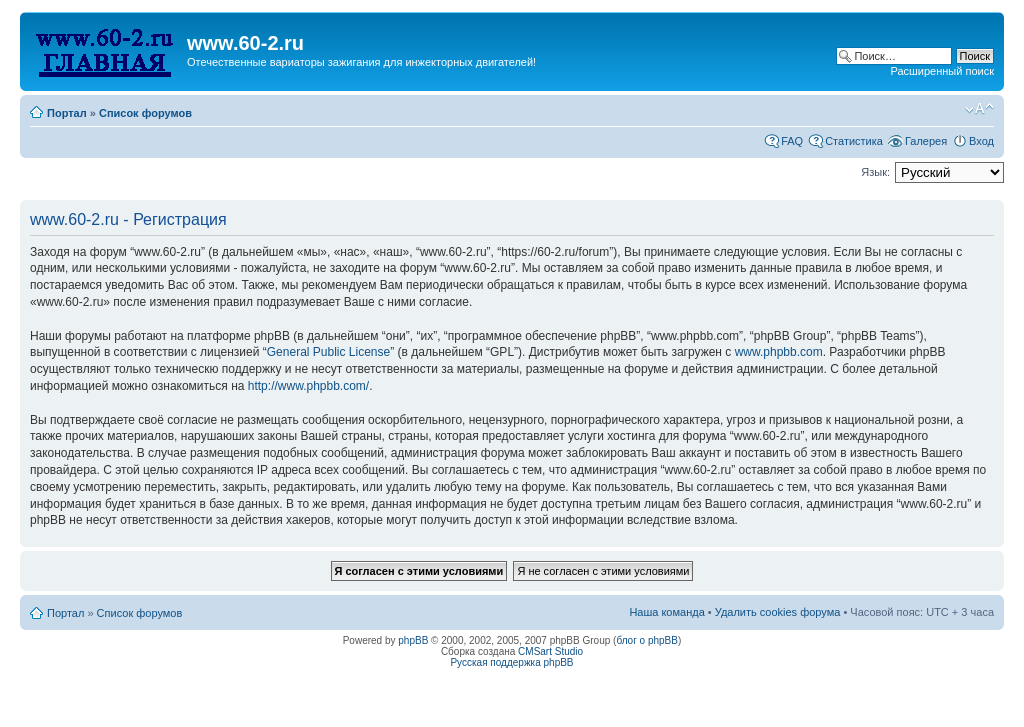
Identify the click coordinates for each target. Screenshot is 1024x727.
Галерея (926, 141)
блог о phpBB (647, 640)
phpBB (413, 640)
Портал (67, 113)
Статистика (854, 141)
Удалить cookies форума (778, 612)
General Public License (328, 352)
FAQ (792, 141)
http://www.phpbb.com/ (308, 386)
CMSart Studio (550, 651)
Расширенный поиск (942, 71)
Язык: (875, 172)
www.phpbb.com (779, 352)
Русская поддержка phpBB (511, 662)
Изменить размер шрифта (979, 109)
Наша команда (666, 612)
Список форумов (145, 113)
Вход (981, 141)
